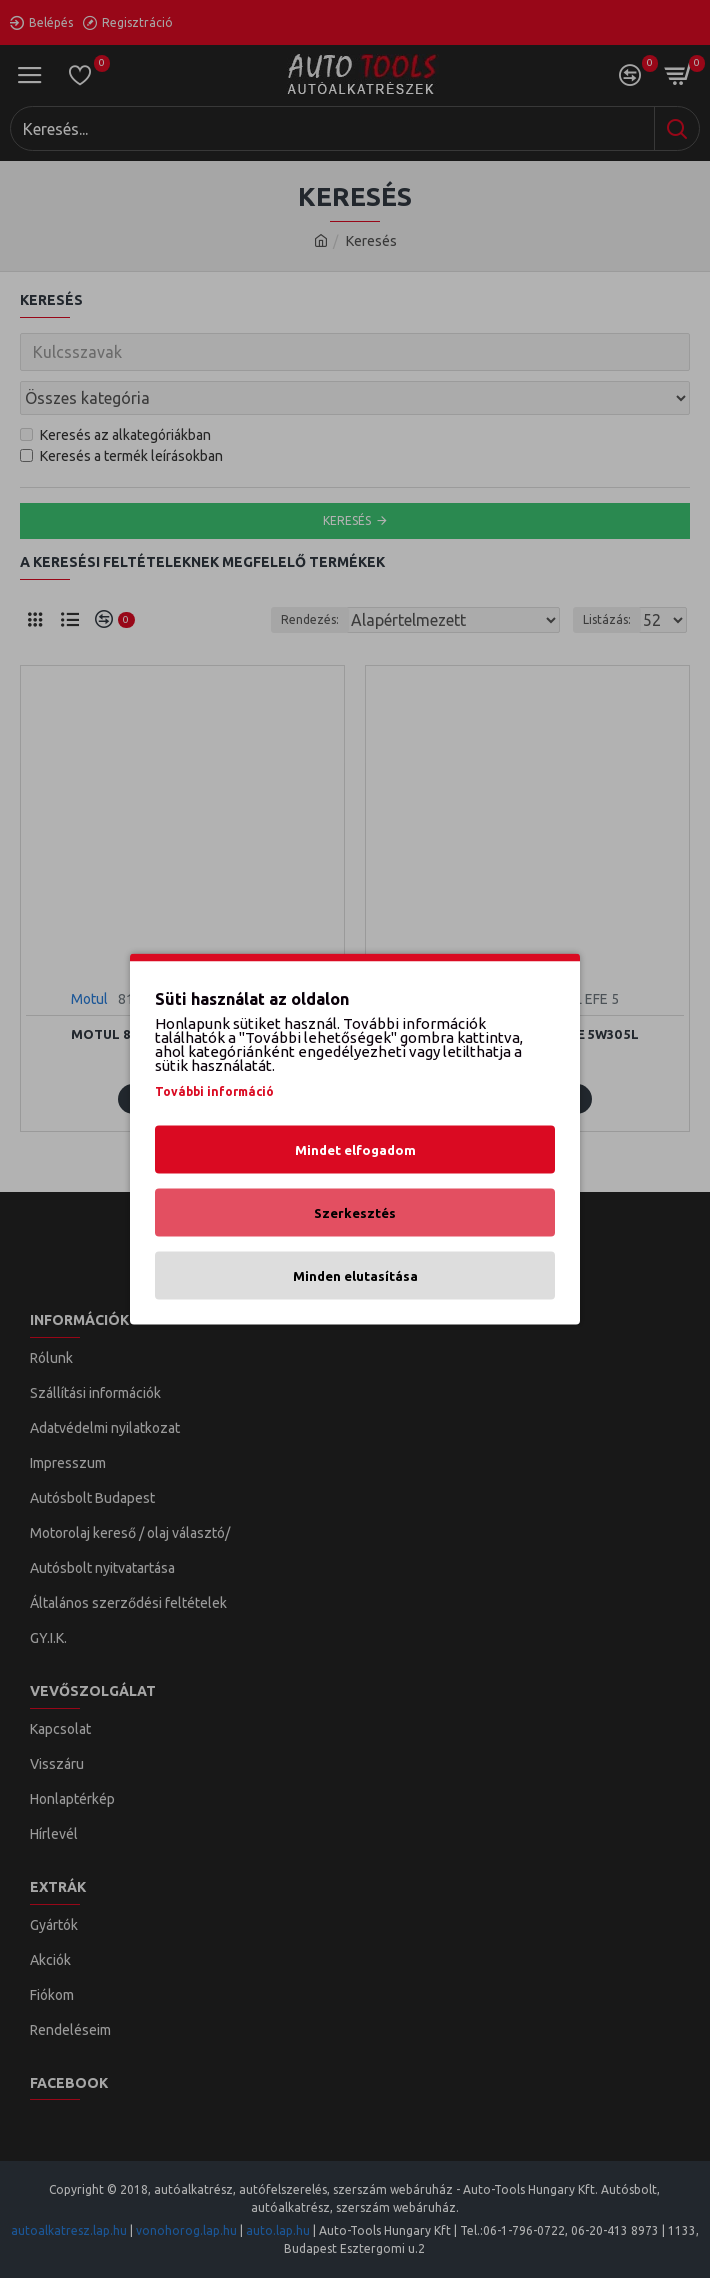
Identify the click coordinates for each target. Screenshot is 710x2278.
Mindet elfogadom (355, 1150)
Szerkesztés (355, 1213)
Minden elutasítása (355, 1276)
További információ (214, 1091)
